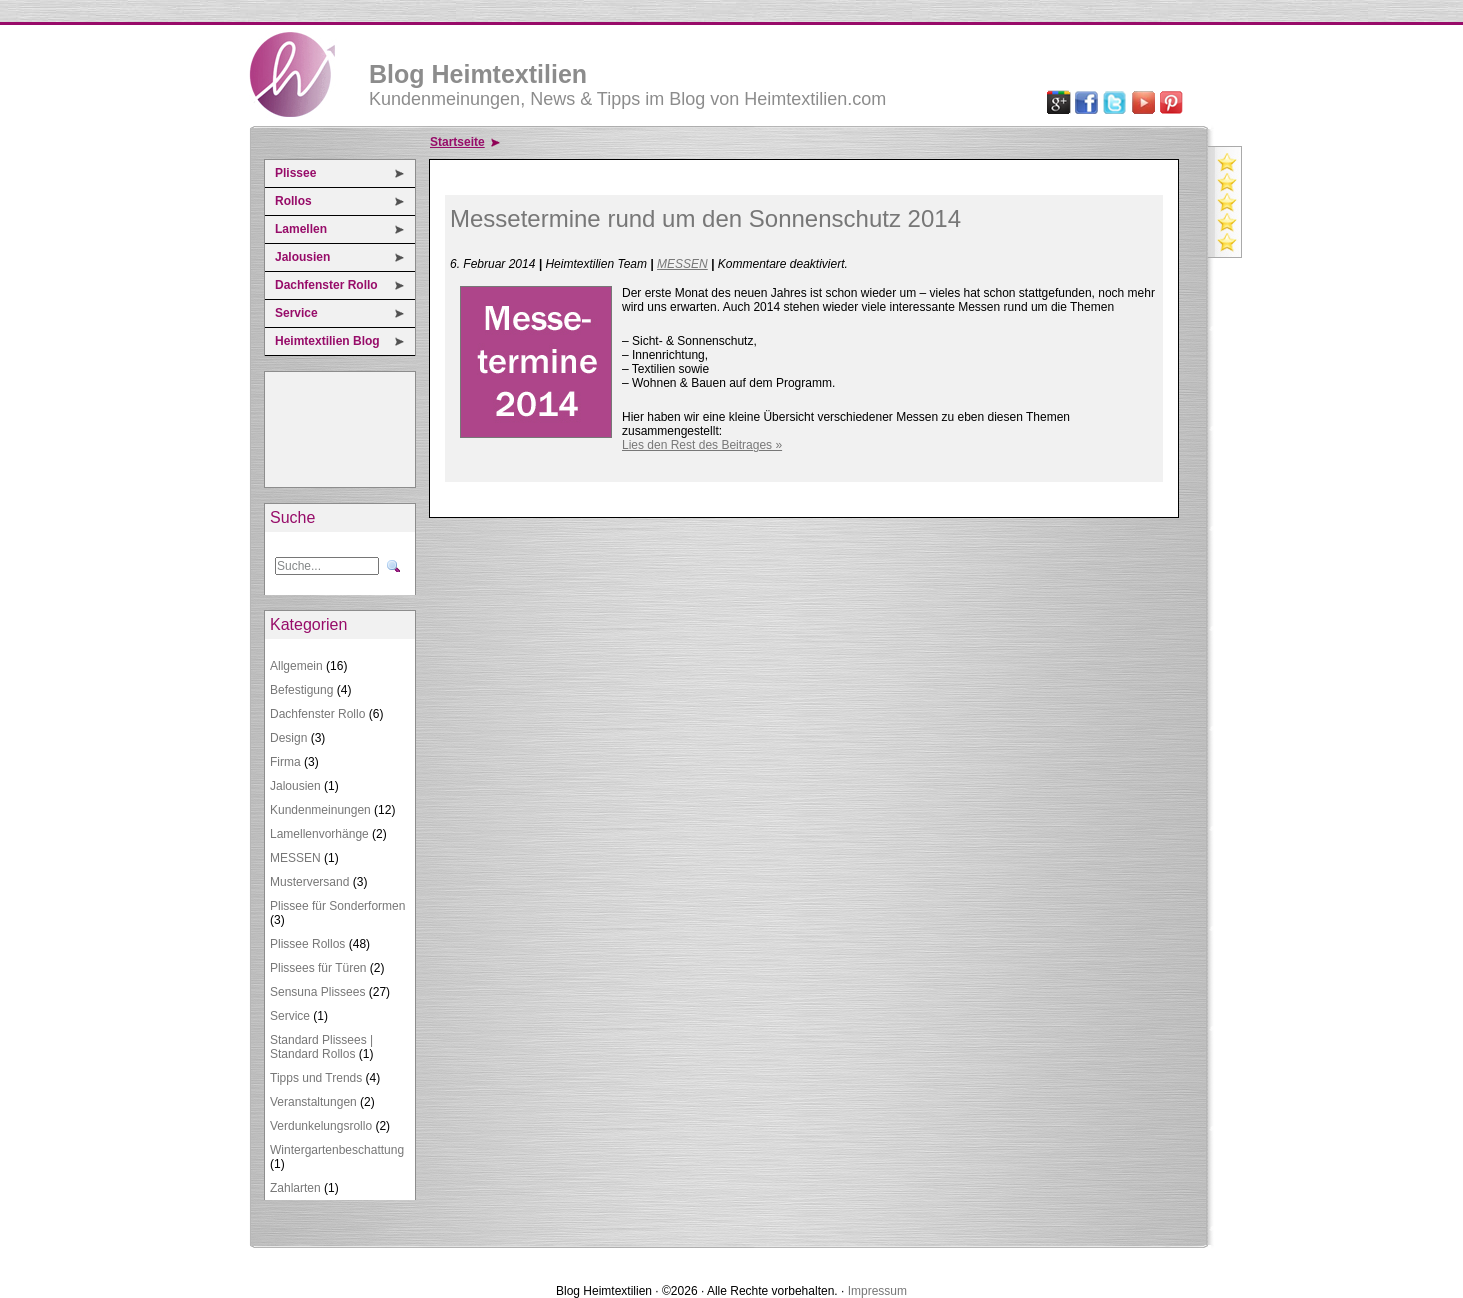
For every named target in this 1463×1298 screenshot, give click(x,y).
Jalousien (302, 257)
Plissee (295, 173)
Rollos (293, 201)
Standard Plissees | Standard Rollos (321, 1047)
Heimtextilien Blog (327, 341)
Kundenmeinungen (320, 810)
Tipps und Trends (316, 1078)
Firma (285, 762)
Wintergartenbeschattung (337, 1150)
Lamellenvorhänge (319, 834)
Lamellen (301, 229)
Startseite (457, 142)
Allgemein (296, 666)
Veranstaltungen (313, 1102)
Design (288, 738)
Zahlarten (295, 1188)
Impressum (877, 1291)
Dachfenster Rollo (326, 285)
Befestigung (301, 690)
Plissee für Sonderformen (337, 906)
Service (296, 313)
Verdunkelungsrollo (321, 1126)
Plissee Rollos (307, 944)
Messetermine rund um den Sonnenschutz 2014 (705, 218)
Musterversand (309, 882)
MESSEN (295, 858)
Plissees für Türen (318, 968)
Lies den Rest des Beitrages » (702, 445)
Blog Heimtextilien (478, 74)
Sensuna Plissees (317, 992)
